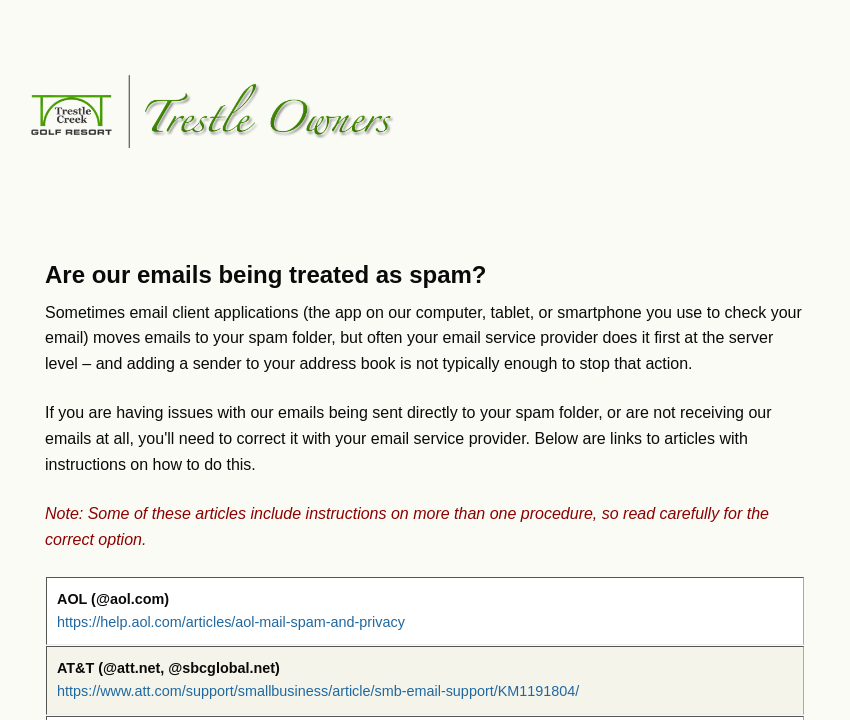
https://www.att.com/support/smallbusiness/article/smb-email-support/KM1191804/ (318, 691)
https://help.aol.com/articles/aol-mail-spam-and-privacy (231, 622)
